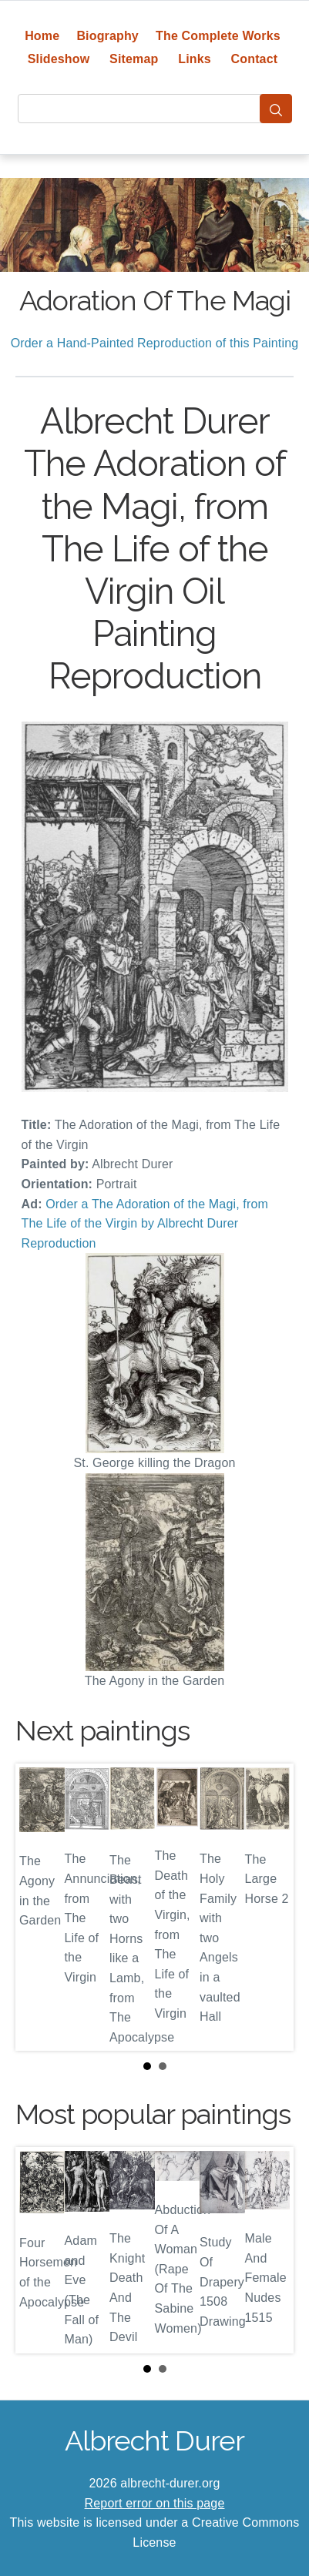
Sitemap (133, 58)
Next (269, 1907)
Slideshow (59, 58)
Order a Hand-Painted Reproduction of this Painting (155, 343)
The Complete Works (218, 35)
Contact (254, 58)
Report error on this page (155, 2503)
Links (194, 58)
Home (42, 35)
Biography (107, 35)
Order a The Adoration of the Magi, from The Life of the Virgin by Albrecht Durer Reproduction (145, 1224)
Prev (39, 1907)
